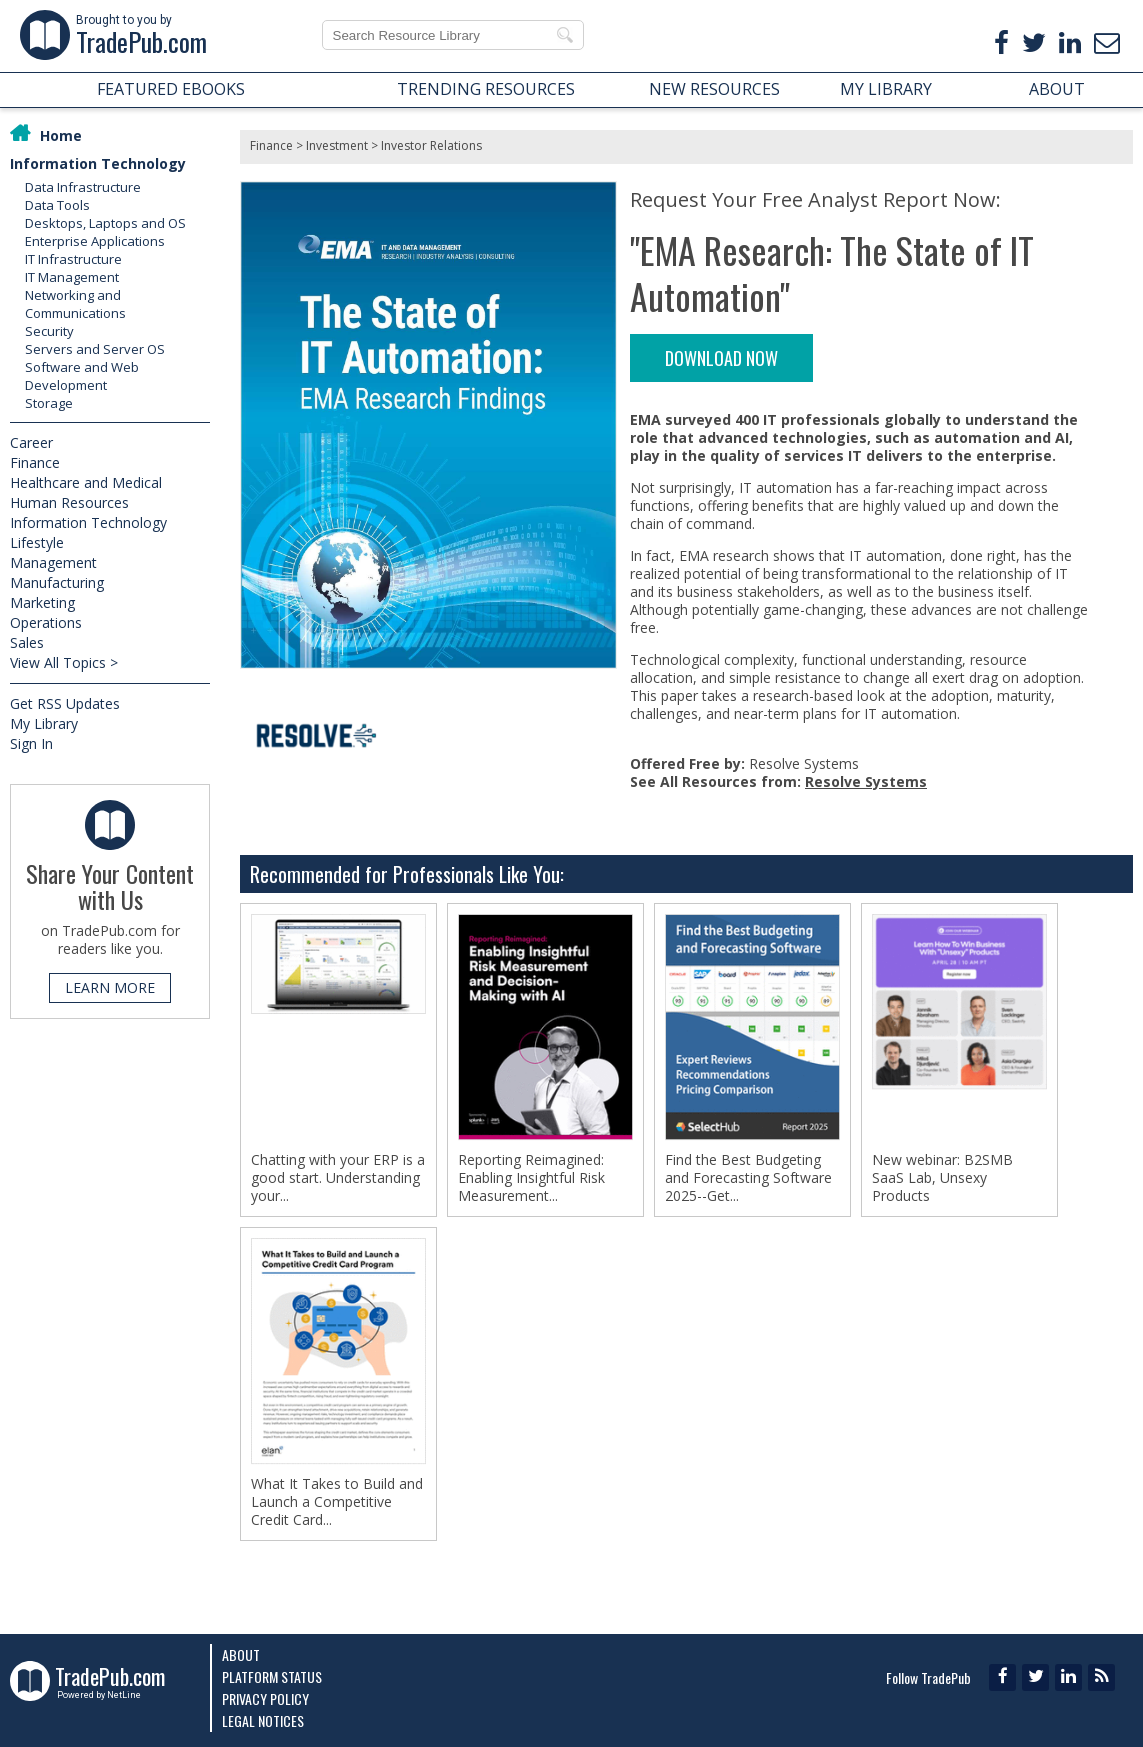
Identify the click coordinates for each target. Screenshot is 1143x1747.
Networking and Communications (75, 304)
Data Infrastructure (83, 187)
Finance (35, 462)
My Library (44, 723)
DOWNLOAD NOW (721, 358)
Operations (46, 622)
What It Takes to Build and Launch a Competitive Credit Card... (337, 1502)
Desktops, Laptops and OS (105, 223)
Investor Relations (431, 145)
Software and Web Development (82, 376)
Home (61, 135)
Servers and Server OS (95, 349)
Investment (337, 145)
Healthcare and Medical (86, 482)
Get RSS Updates (65, 703)
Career (31, 442)
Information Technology (98, 163)
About (241, 1654)
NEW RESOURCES (714, 89)
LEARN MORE (110, 987)
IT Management (72, 277)
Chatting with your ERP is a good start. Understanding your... (338, 1178)
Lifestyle (37, 542)
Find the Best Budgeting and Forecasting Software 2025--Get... (748, 1178)
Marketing (42, 602)
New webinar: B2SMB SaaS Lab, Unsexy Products (942, 1178)
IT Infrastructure (73, 259)
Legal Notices (263, 1720)
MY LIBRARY (886, 89)
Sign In (31, 743)
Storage (49, 403)
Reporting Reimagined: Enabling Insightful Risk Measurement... (531, 1178)
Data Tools (57, 205)
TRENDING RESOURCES (486, 89)
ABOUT (1057, 89)
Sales (27, 642)
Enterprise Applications (95, 241)
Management (53, 562)
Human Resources (69, 502)
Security (49, 331)
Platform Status (272, 1676)
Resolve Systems (866, 781)
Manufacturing (57, 582)
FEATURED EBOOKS (171, 89)
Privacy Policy (265, 1698)
